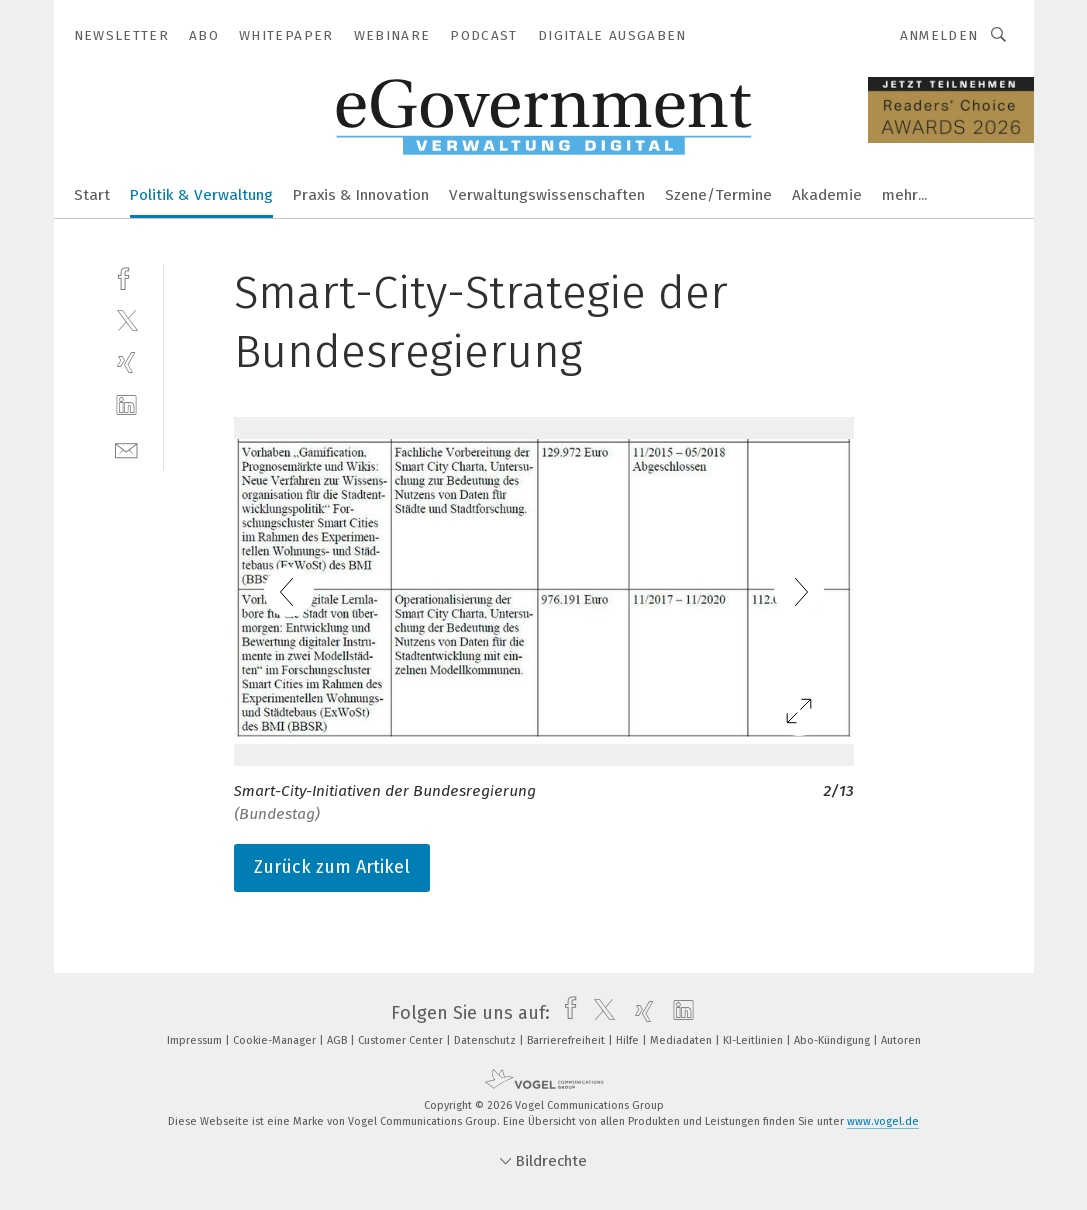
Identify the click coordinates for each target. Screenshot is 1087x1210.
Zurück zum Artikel (332, 867)
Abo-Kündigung (833, 1040)
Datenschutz (486, 1040)
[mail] (126, 448)
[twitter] (126, 319)
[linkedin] (126, 405)
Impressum (196, 1040)
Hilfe (629, 1040)
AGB (338, 1040)
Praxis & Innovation (361, 195)
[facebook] (126, 276)
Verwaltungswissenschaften (547, 195)
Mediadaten (682, 1040)
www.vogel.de (883, 1121)
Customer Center (402, 1040)
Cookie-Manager (276, 1040)
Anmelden (939, 35)
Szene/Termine (718, 195)
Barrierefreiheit (567, 1040)
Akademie (827, 195)
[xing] (126, 362)
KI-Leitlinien (754, 1040)
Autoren (901, 1040)
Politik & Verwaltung (201, 195)
